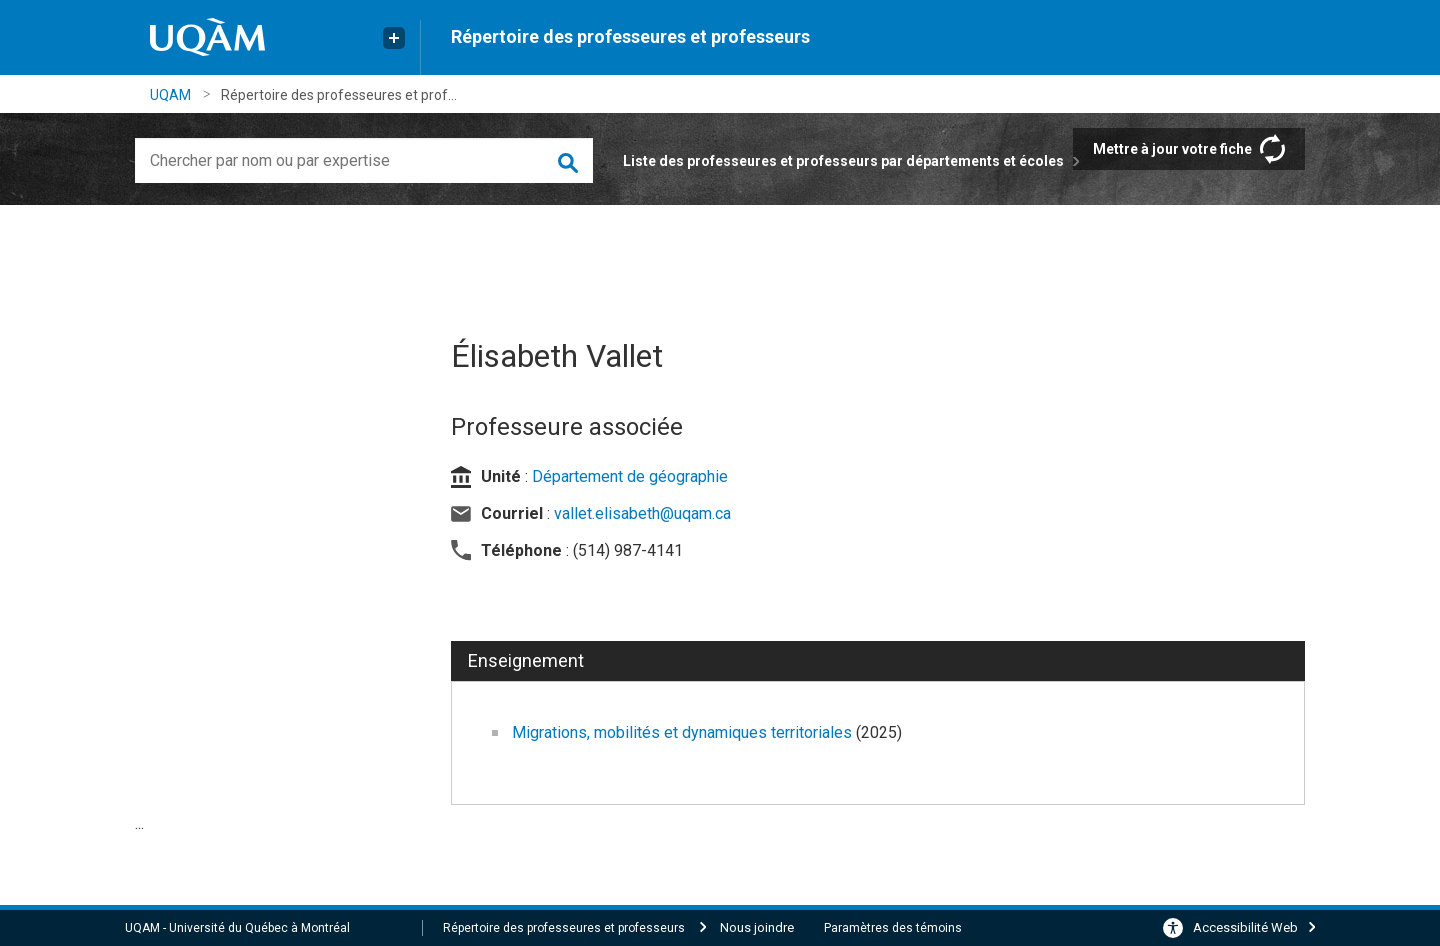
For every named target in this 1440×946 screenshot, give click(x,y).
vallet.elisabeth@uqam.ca (642, 513)
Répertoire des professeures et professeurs (630, 36)
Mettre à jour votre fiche (1172, 149)
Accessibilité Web (1245, 927)
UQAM (170, 95)
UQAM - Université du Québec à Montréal (237, 928)
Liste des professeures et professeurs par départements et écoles (843, 161)
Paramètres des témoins (893, 928)
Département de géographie (630, 476)
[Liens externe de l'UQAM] (394, 38)
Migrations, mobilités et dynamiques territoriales (684, 732)
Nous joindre (757, 927)
